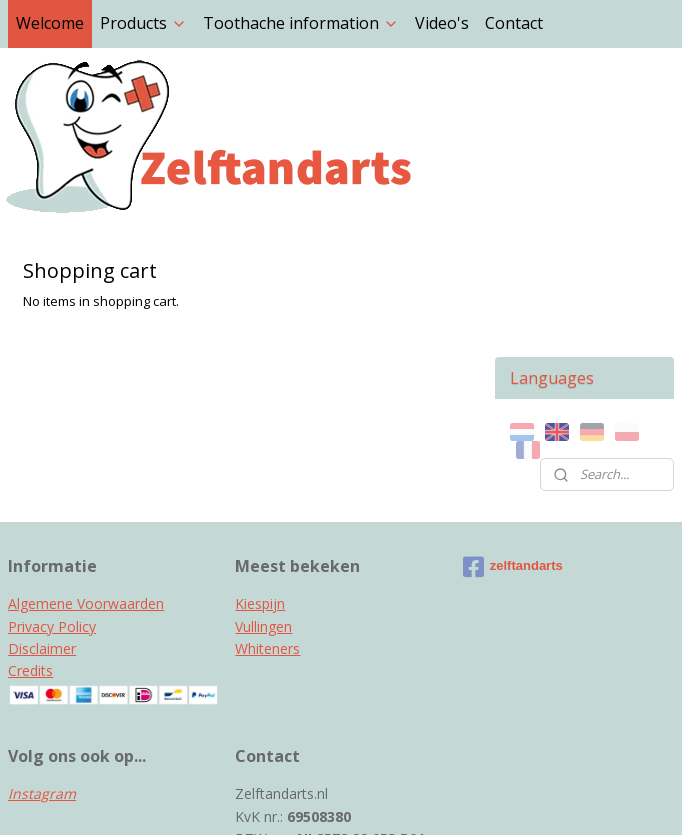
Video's (442, 23)
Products (143, 23)
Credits (30, 552)
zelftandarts (513, 449)
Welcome (50, 23)
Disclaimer (42, 530)
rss (299, 798)
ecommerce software (378, 798)
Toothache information (301, 23)
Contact (514, 23)
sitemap (257, 798)
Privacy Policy (52, 508)
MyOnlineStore (555, 798)
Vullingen (263, 508)
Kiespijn (260, 485)
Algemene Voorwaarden (86, 485)
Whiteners (267, 530)
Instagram (42, 675)
